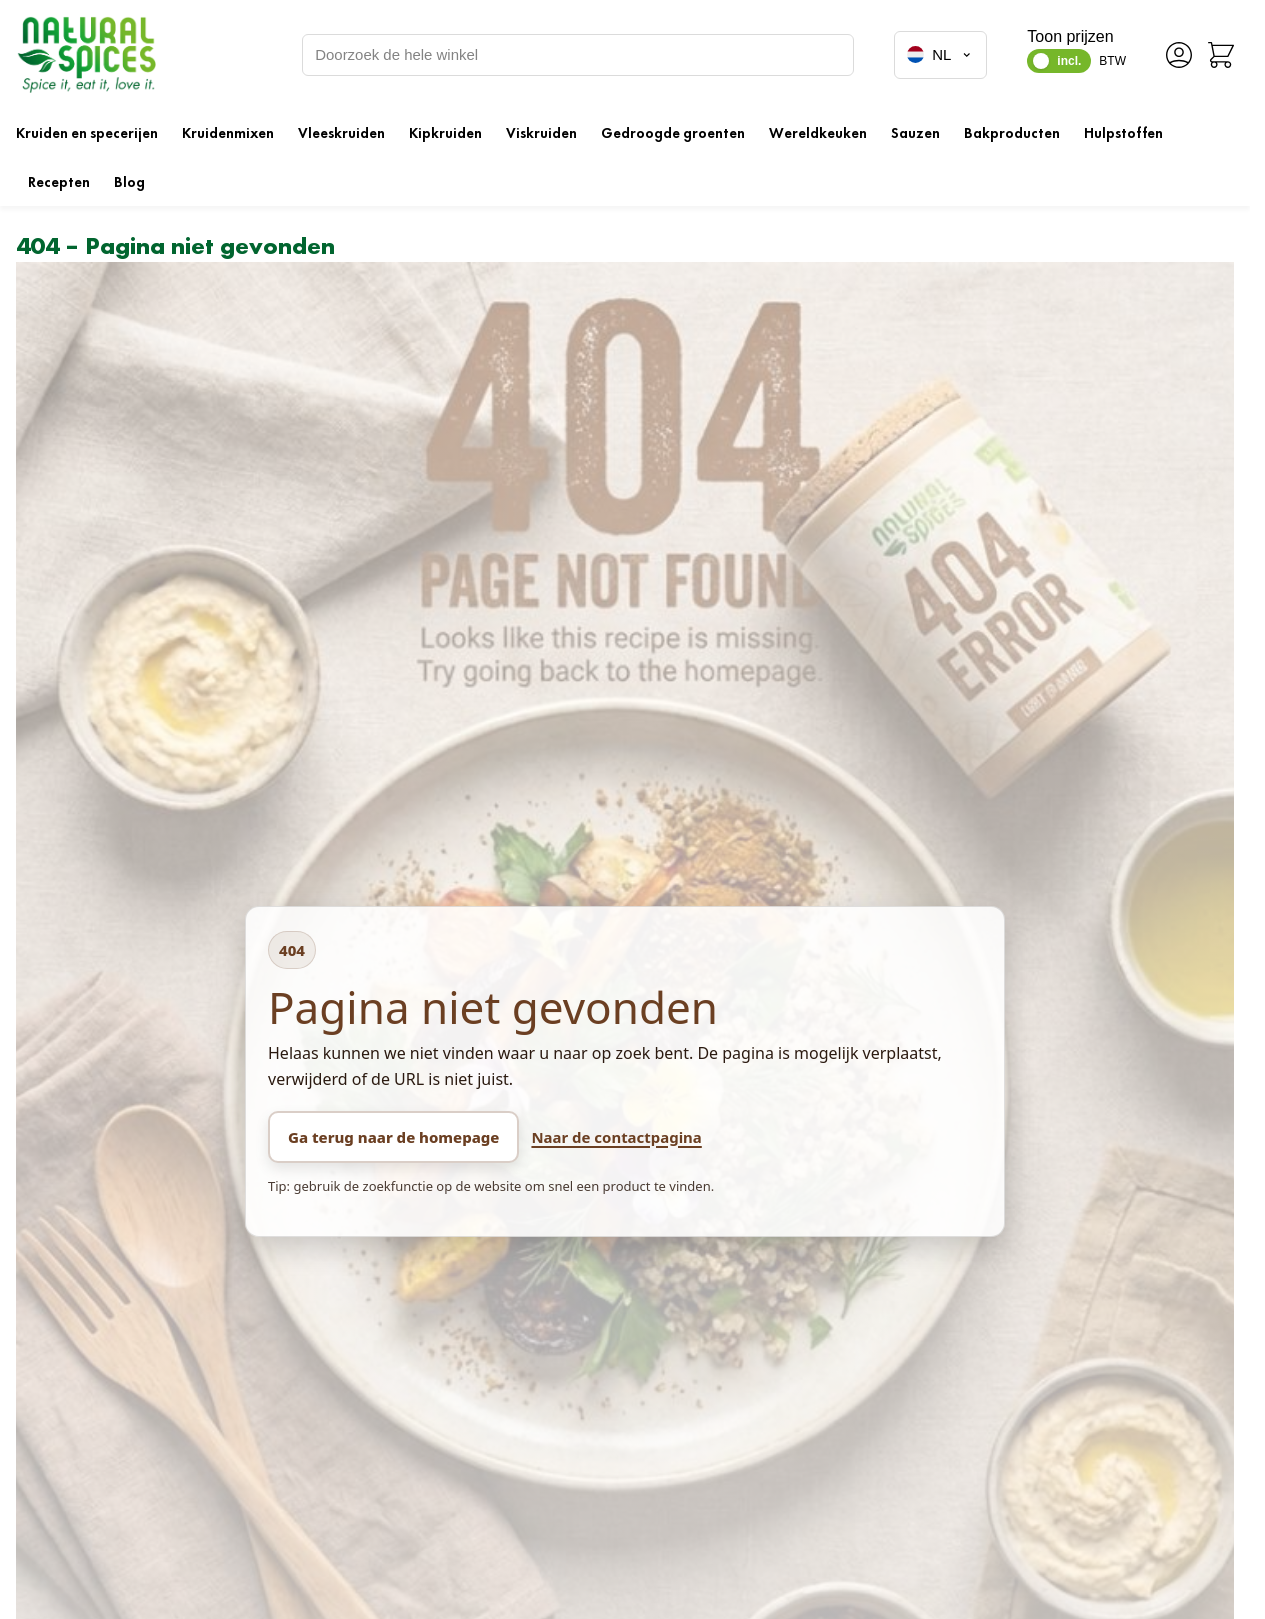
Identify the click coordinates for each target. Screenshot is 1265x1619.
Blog (129, 181)
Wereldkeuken (818, 132)
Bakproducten (1012, 132)
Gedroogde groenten (673, 132)
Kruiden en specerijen (87, 132)
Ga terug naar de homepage (393, 1137)
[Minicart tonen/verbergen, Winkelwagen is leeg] (1221, 55)
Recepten (59, 181)
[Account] (1179, 55)
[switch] (1059, 61)
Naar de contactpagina (616, 1137)
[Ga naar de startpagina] (86, 54)
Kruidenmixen (228, 132)
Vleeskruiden (341, 132)
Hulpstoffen (1123, 132)
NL (940, 55)
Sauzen (915, 132)
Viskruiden (541, 132)
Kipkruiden (445, 132)
